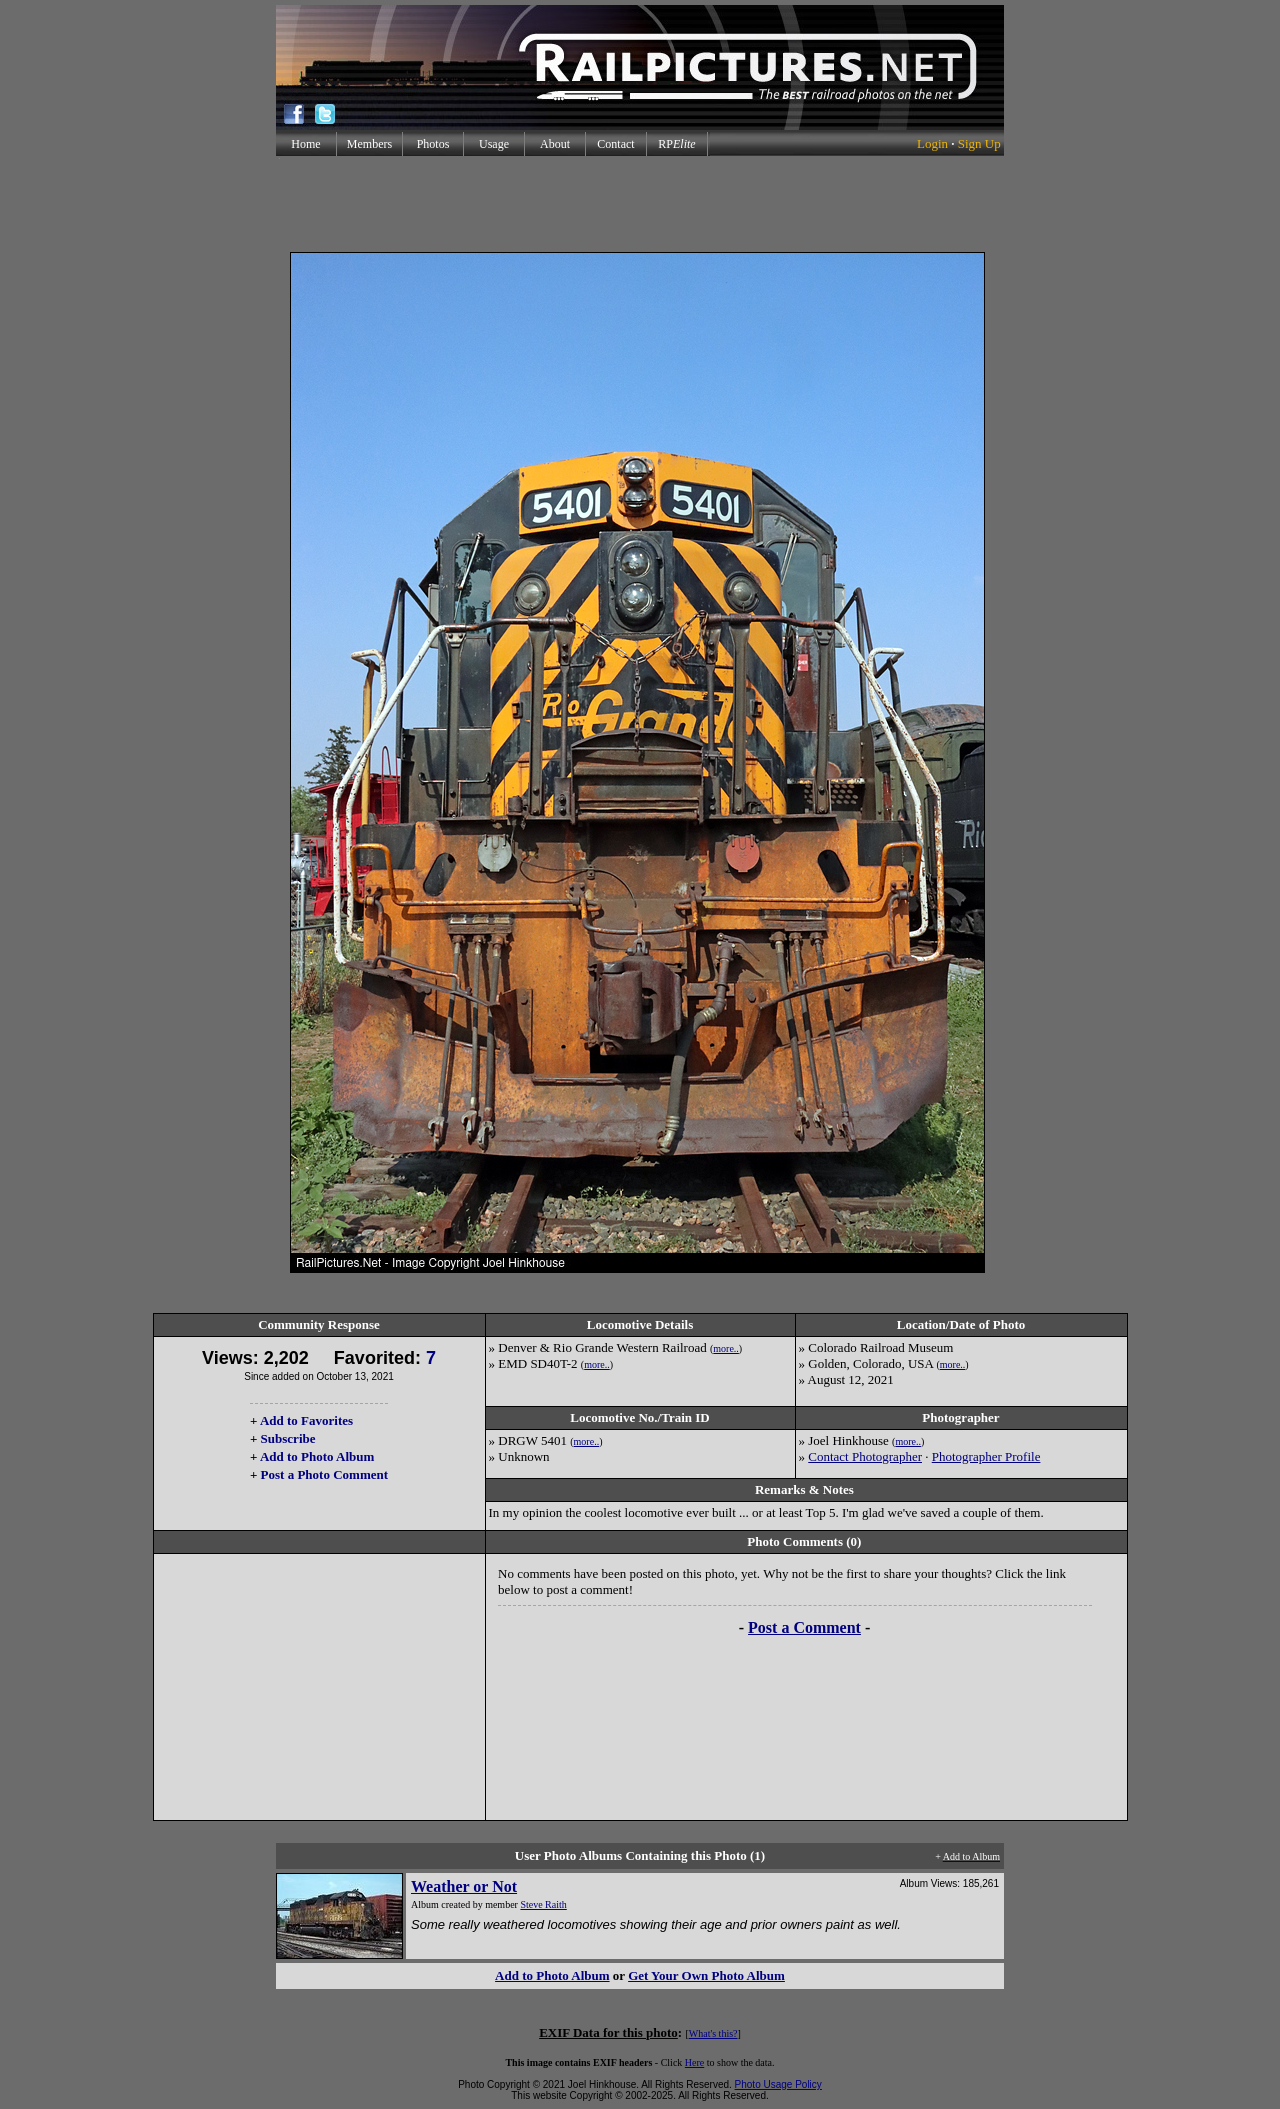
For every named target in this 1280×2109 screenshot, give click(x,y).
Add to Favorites (306, 1420)
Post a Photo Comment (324, 1474)
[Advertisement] (640, 204)
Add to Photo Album (317, 1456)
